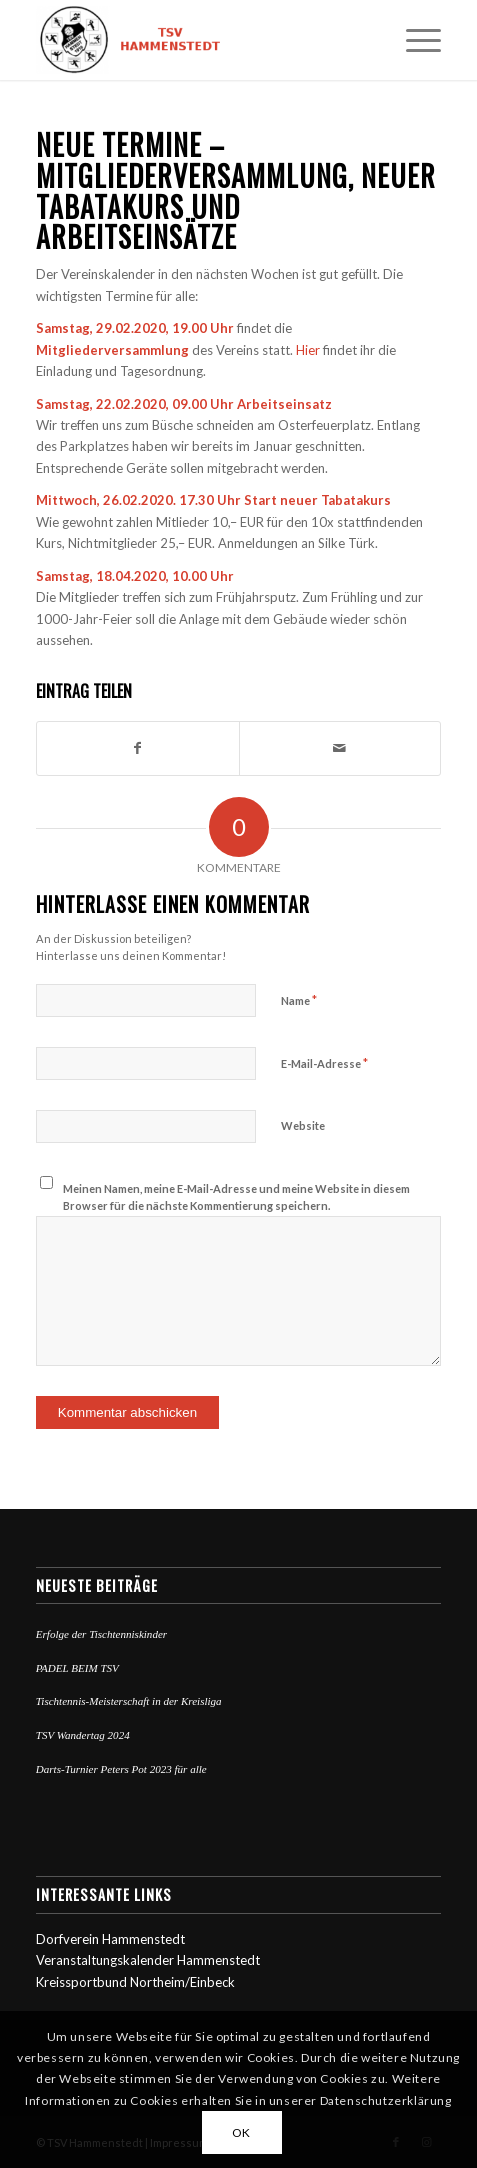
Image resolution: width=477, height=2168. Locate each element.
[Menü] (413, 40)
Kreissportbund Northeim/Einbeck (135, 1982)
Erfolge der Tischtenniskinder (101, 1634)
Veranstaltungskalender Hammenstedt (148, 1960)
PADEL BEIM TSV (77, 1668)
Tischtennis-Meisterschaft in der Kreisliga (129, 1701)
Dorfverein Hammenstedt (110, 1939)
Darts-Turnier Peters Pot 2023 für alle (121, 1769)
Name (299, 1000)
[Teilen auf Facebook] (138, 748)
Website (303, 1125)
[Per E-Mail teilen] (340, 748)
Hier (308, 350)
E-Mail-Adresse (324, 1063)
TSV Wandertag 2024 (83, 1735)
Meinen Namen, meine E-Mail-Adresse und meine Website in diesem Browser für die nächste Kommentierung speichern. (236, 1197)
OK (241, 2132)
